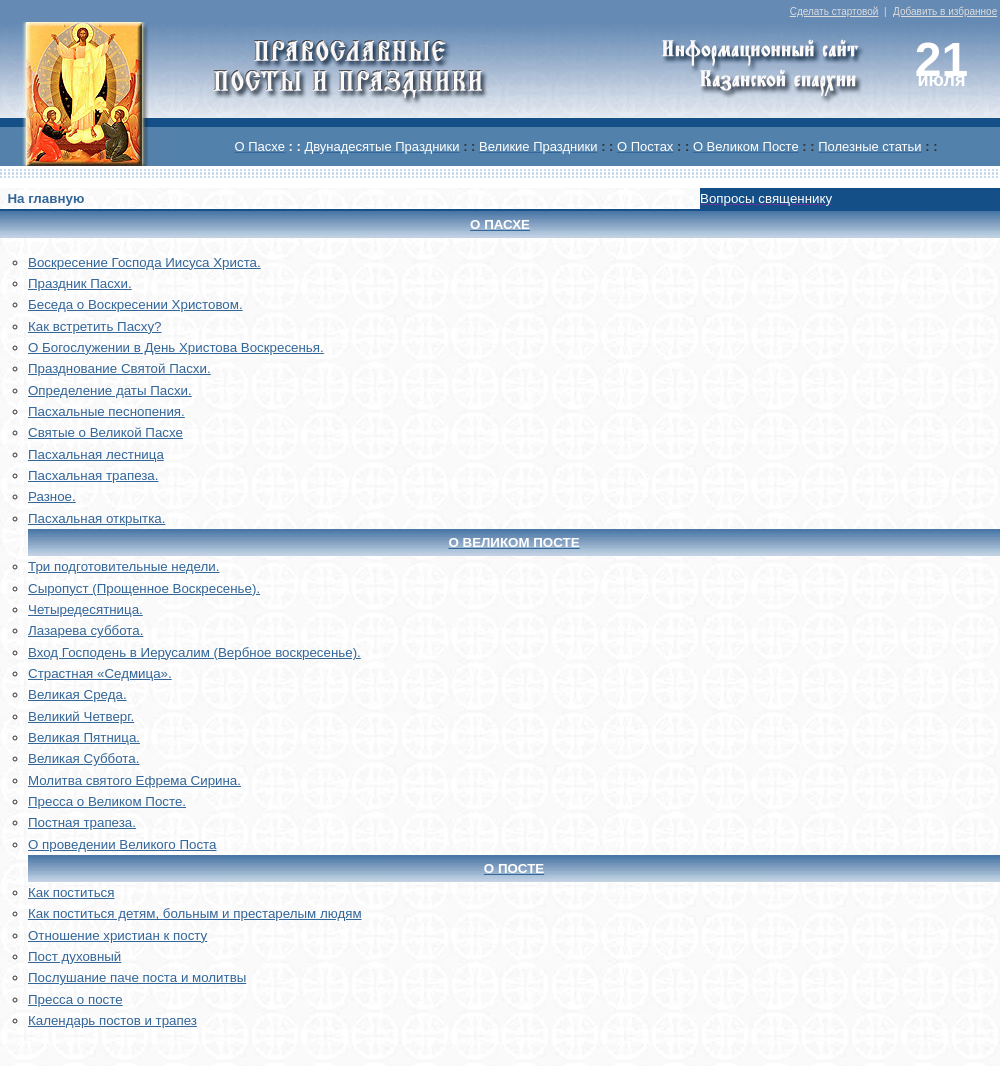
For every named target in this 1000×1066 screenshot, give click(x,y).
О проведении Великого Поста (122, 844)
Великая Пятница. (84, 737)
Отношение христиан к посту (117, 935)
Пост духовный (74, 956)
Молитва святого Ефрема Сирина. (134, 780)
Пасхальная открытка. (96, 518)
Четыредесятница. (85, 609)
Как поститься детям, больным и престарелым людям (195, 913)
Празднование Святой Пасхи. (119, 368)
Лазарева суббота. (85, 630)
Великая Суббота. (83, 758)
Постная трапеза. (82, 822)
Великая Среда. (77, 694)
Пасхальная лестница (96, 454)
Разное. (52, 496)
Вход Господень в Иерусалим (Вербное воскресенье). (194, 652)
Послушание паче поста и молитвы (137, 977)
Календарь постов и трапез (112, 1020)
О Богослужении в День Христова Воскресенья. (176, 347)
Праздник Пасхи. (80, 283)
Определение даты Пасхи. (110, 390)
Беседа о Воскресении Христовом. (135, 304)
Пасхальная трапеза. (93, 475)
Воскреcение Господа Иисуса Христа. (144, 262)
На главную (45, 198)
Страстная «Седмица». (100, 673)
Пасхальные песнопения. (106, 411)
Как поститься (71, 892)
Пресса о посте (75, 999)
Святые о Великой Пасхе (105, 432)
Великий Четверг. (81, 716)
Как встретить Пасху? (95, 326)
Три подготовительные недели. (124, 566)
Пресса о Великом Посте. (107, 801)
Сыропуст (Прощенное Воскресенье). (144, 588)
